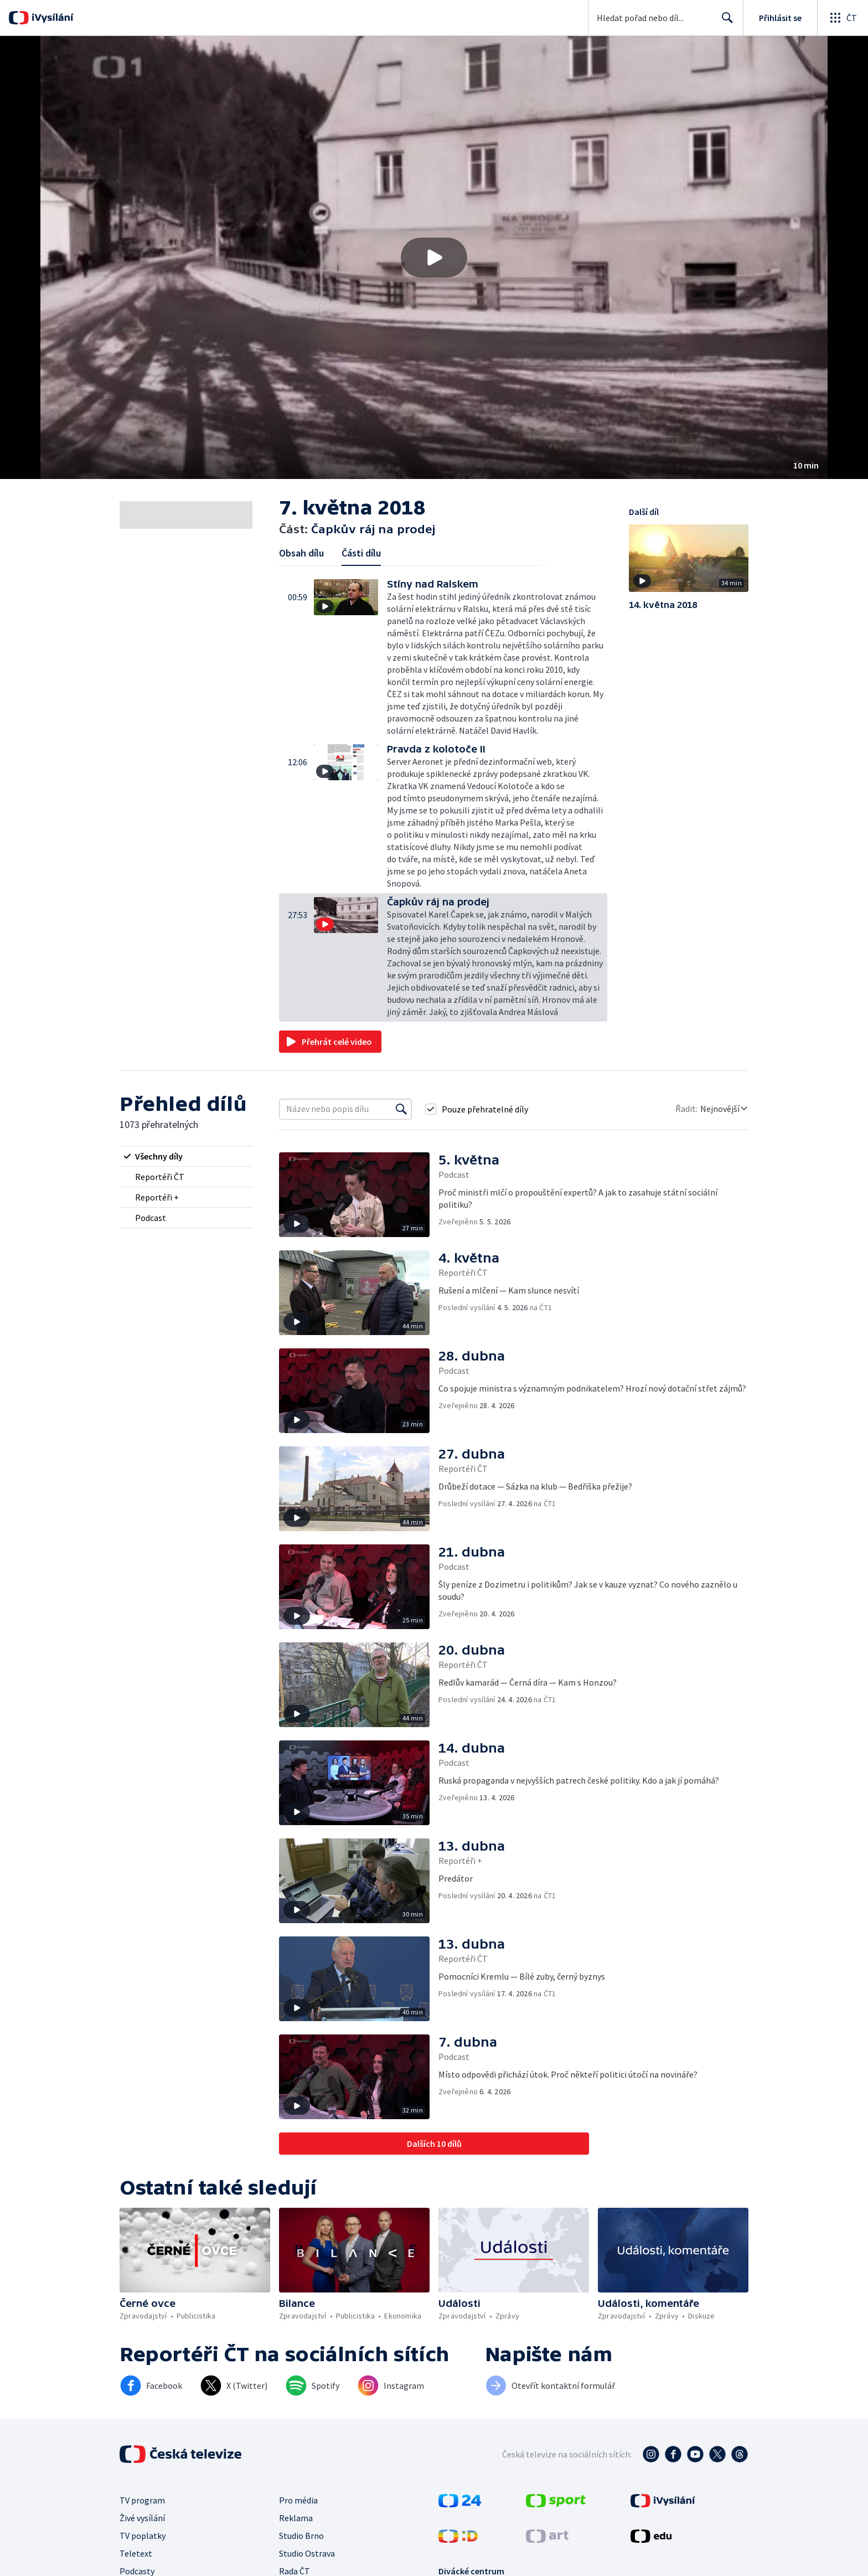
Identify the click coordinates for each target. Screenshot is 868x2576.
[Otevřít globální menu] (842, 17)
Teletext (136, 2553)
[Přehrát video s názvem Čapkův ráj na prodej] (434, 257)
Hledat (724, 22)
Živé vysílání (142, 2517)
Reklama (296, 2517)
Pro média (298, 2500)
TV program (142, 2500)
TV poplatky (143, 2535)
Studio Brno (301, 2535)
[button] (434, 257)
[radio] (186, 1156)
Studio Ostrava (307, 2553)
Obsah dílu (301, 553)
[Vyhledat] (401, 1109)
